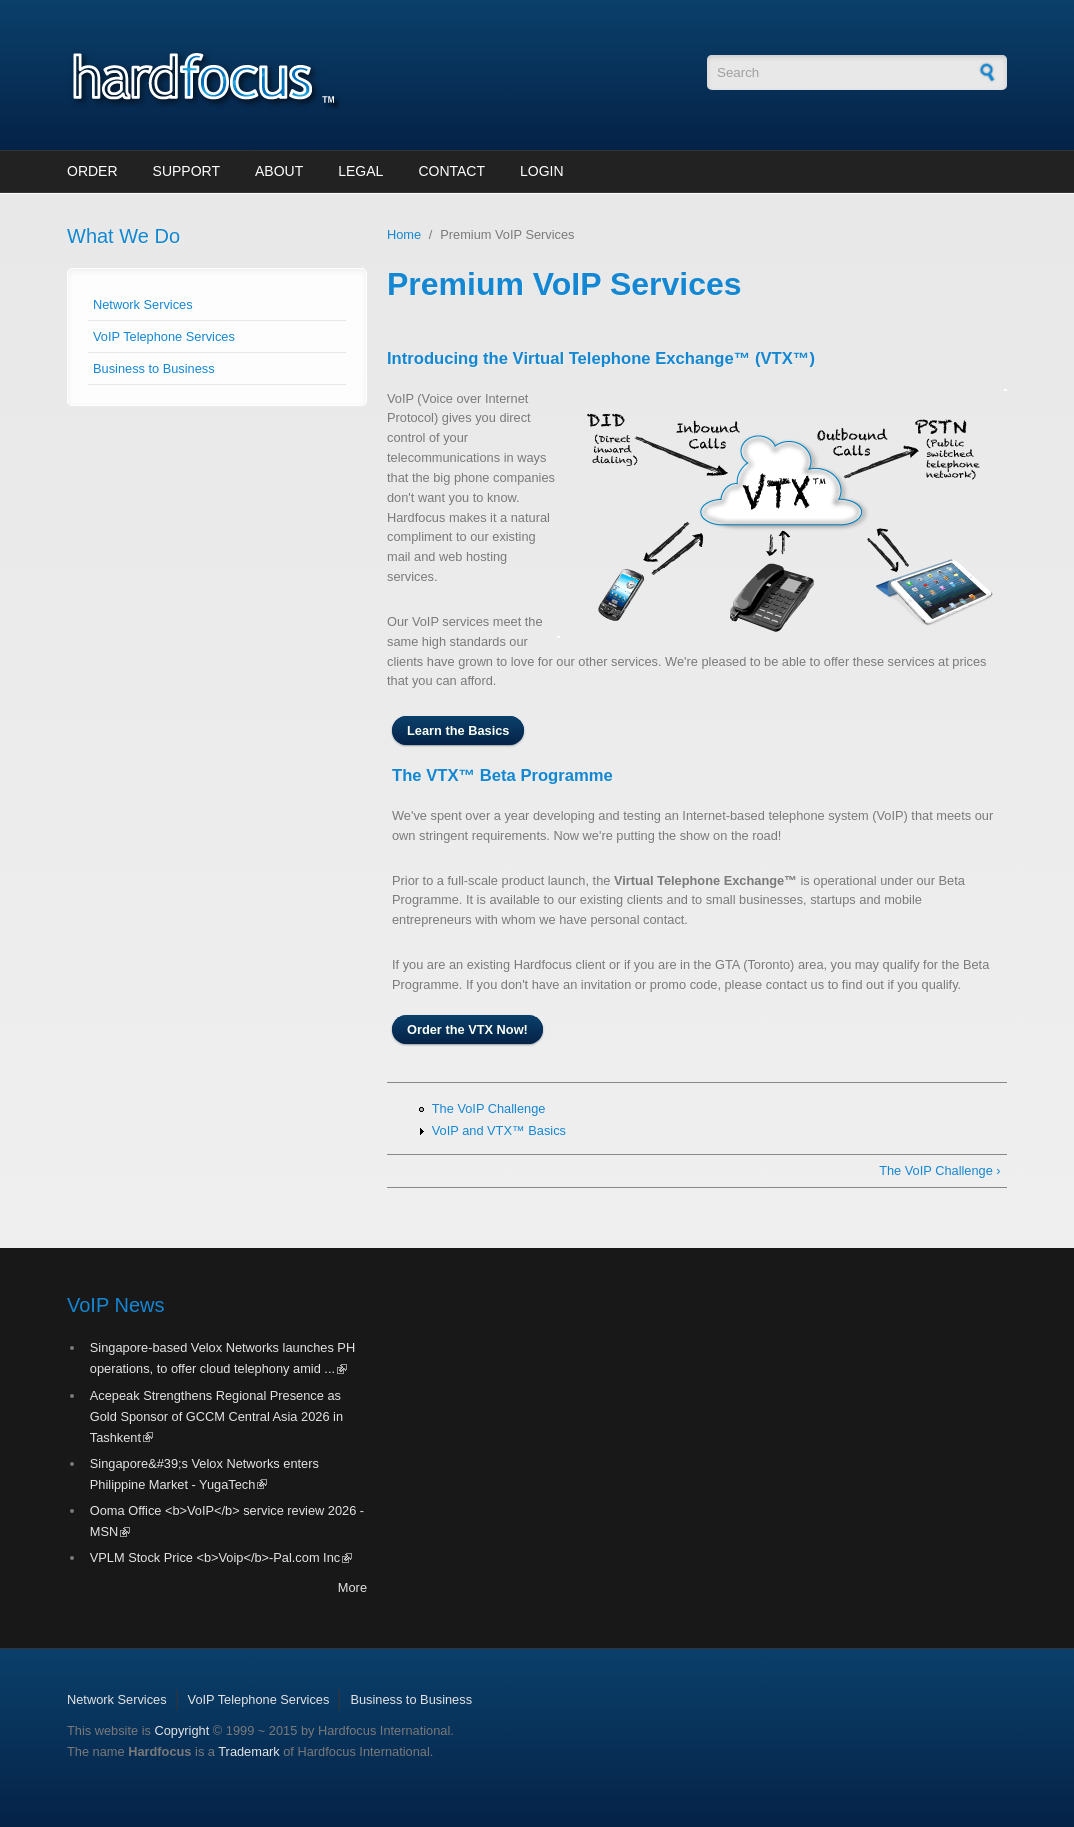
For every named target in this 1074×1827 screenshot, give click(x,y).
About (279, 171)
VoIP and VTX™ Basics (499, 1130)
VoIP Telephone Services (164, 336)
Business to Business (154, 368)
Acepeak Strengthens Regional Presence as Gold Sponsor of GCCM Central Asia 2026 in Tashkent (216, 1416)
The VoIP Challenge (489, 1108)
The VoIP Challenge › (939, 1170)
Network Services (143, 304)
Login (542, 171)
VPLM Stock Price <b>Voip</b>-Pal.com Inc (221, 1557)
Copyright (181, 1730)
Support (186, 171)
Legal (360, 171)
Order (92, 171)
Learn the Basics (458, 730)
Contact (451, 171)
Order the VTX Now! (467, 1029)
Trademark (248, 1751)
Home (404, 234)
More (352, 1587)
